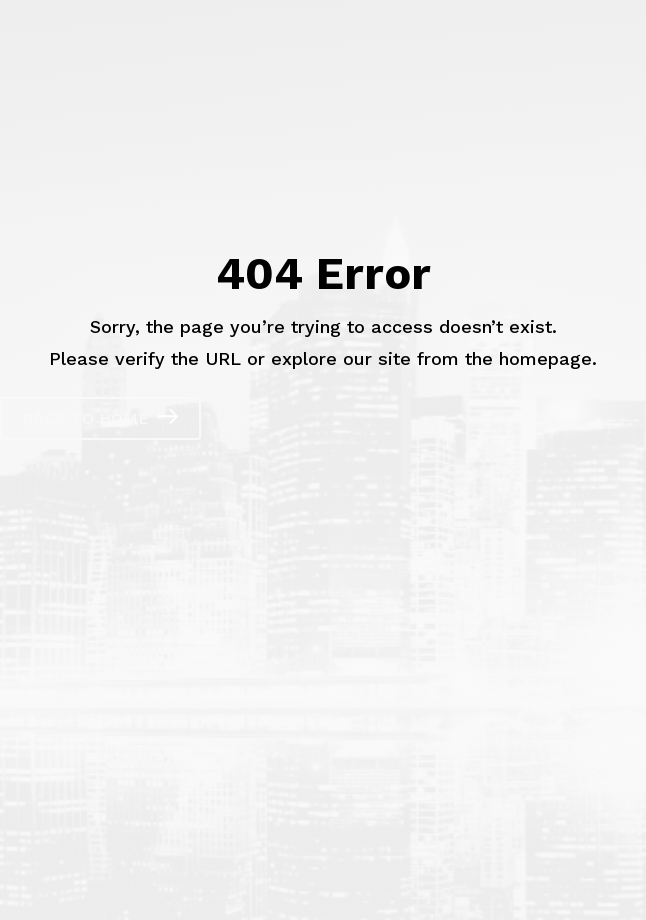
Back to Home (85, 418)
